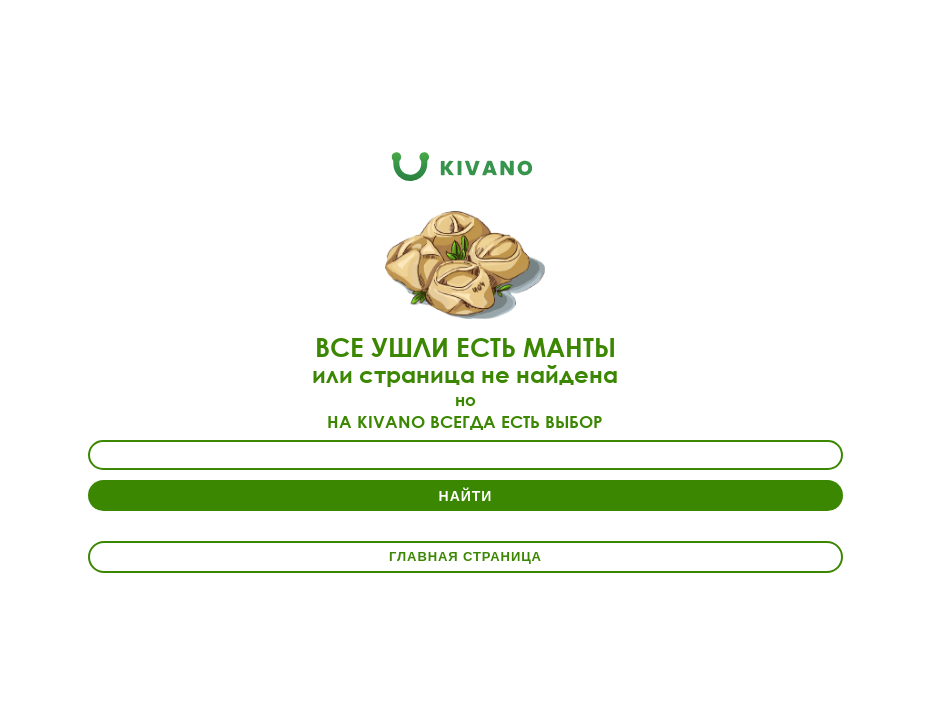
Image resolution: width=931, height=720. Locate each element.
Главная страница (465, 556)
